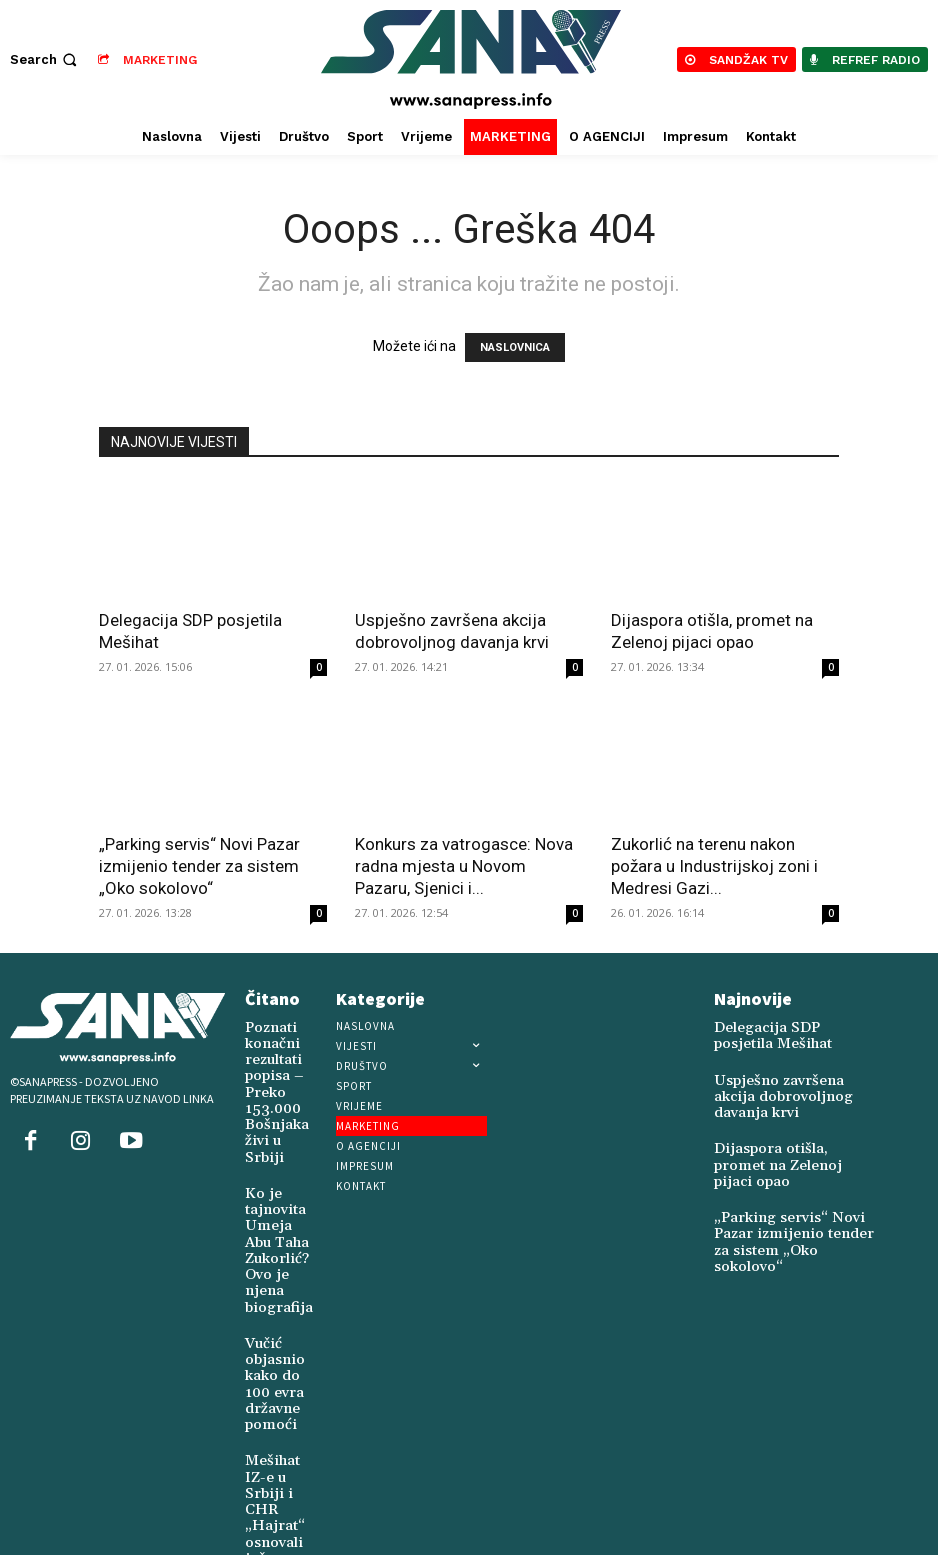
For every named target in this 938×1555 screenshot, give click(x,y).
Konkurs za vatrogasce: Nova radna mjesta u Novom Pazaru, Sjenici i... (464, 866)
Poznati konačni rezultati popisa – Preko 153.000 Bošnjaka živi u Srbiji (270, 1080)
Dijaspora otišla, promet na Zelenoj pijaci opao (790, 1141)
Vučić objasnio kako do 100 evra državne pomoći (269, 1326)
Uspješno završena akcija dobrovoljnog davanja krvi (786, 1088)
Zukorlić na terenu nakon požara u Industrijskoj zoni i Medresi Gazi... (714, 866)
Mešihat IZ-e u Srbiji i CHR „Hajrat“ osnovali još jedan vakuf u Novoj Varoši (269, 1453)
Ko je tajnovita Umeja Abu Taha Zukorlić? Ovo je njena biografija (271, 1212)
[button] (45, 59)
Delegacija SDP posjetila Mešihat (782, 1034)
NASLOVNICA (515, 347)
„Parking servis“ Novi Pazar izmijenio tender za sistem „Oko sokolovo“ (199, 866)
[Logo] (471, 59)
